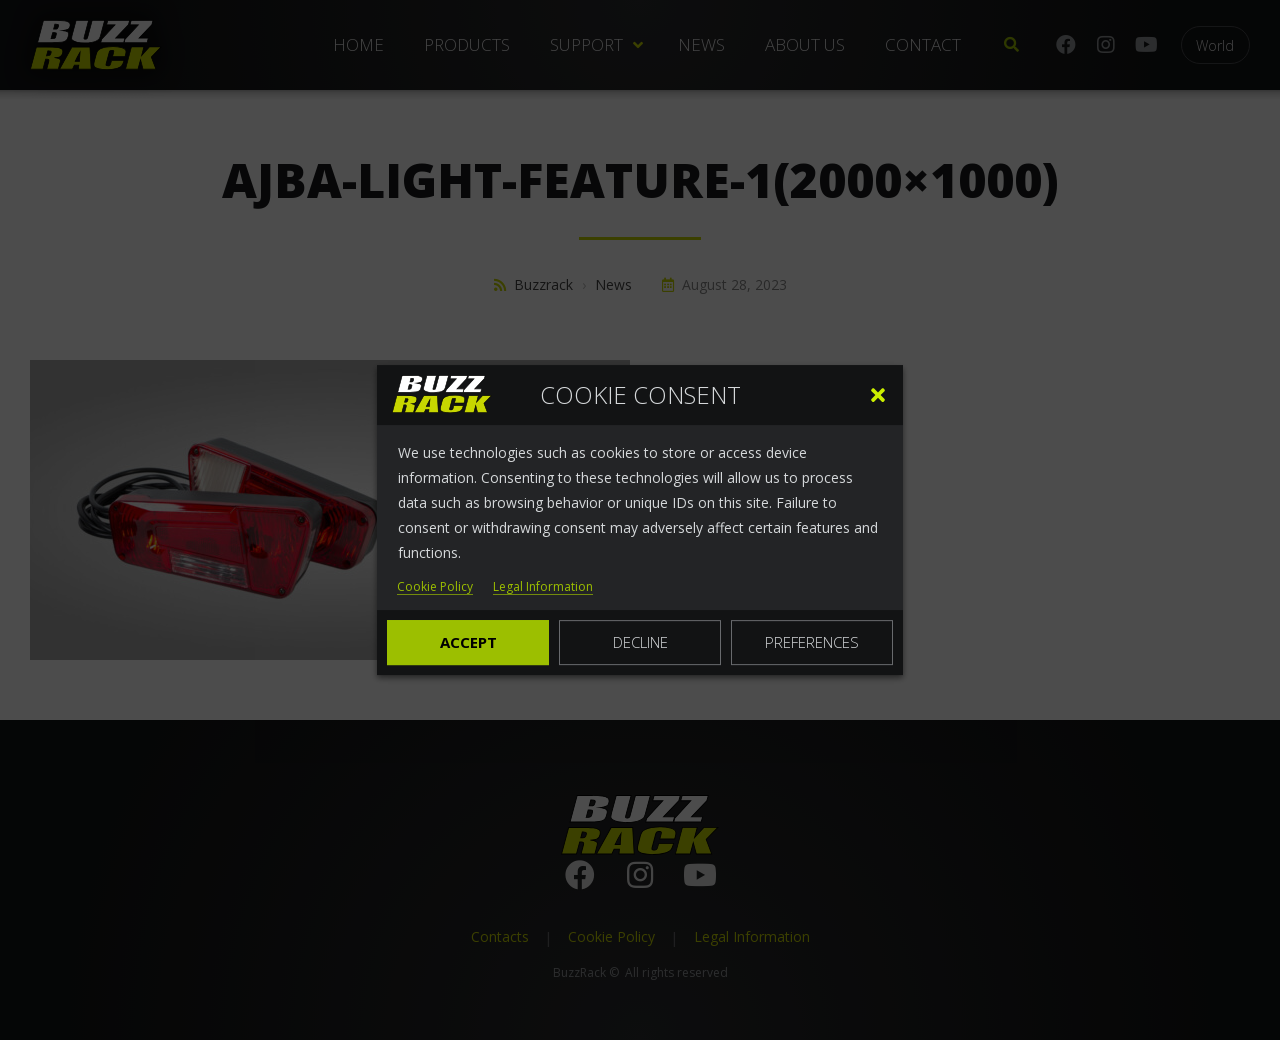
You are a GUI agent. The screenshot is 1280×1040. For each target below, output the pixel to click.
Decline (640, 642)
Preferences (812, 642)
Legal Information (543, 587)
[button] (878, 395)
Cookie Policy (435, 587)
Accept (468, 642)
